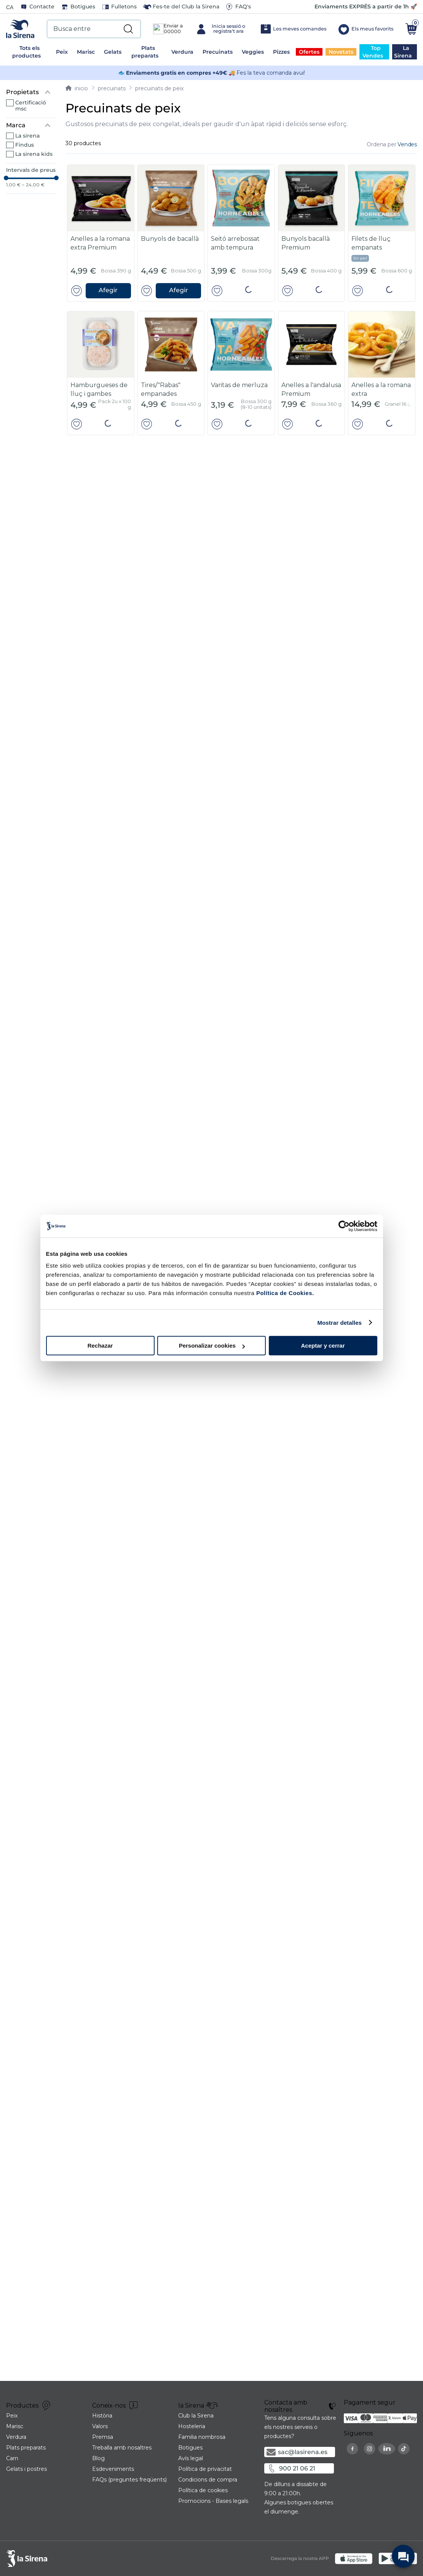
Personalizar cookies (212, 1345)
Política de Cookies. (284, 1293)
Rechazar (100, 1345)
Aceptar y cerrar (323, 1345)
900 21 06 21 (297, 2547)
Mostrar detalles (339, 1322)
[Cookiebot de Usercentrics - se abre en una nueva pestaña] (344, 1226)
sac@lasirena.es (302, 2530)
